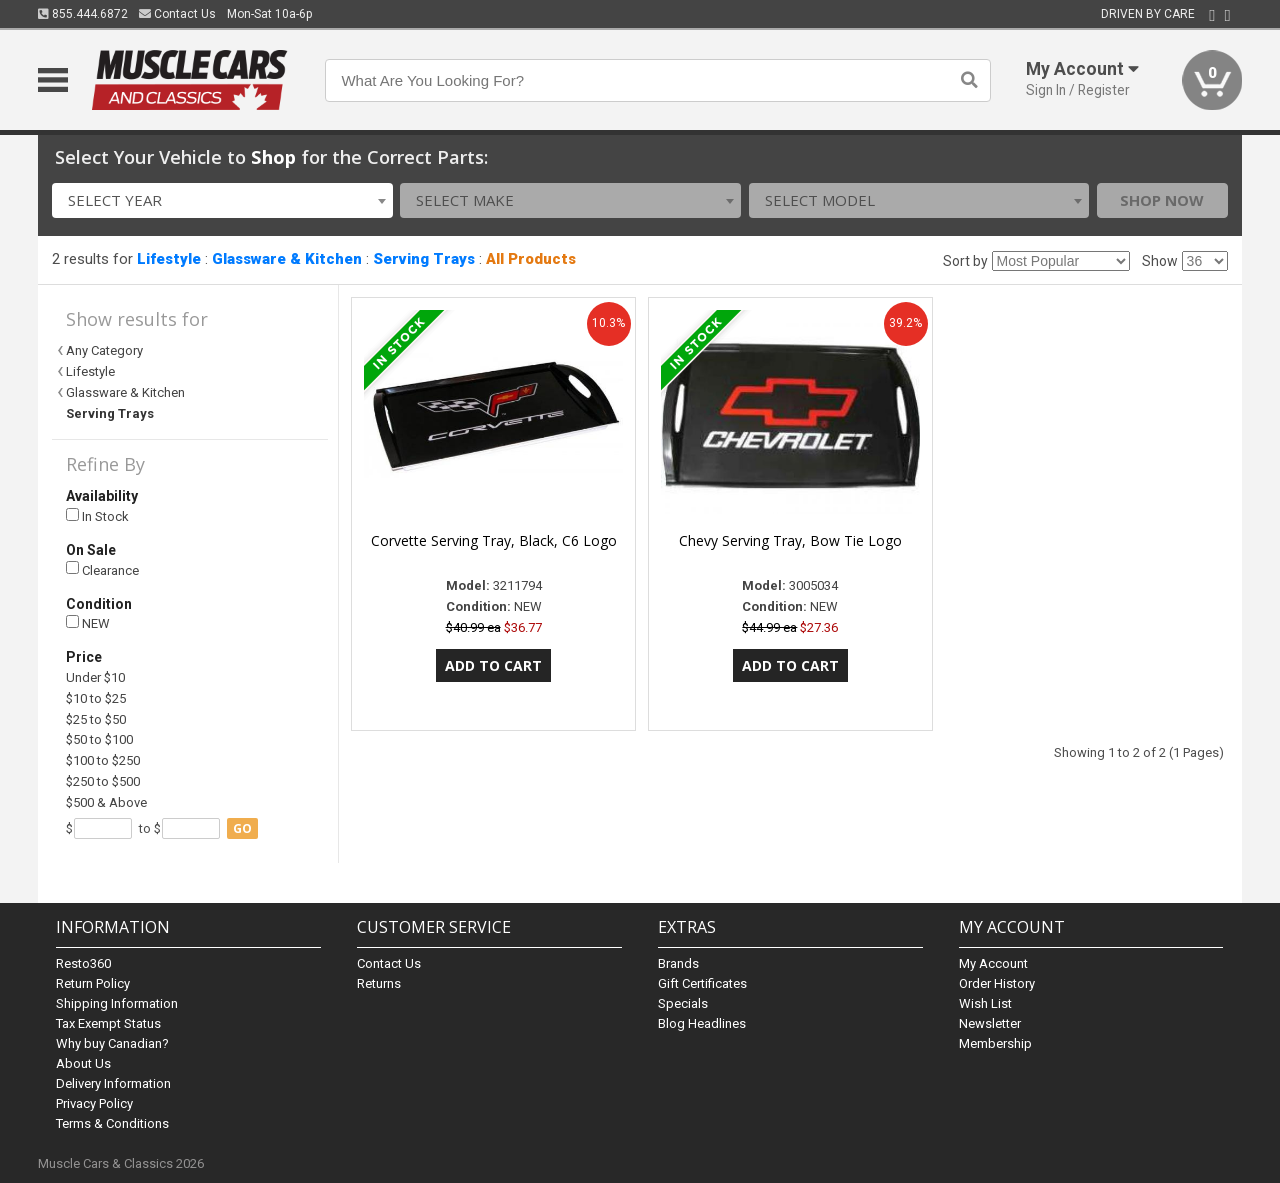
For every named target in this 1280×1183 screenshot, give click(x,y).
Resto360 (83, 963)
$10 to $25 (96, 698)
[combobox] (222, 200)
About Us (83, 1063)
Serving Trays (424, 259)
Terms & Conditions (112, 1123)
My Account (993, 963)
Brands (678, 963)
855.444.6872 (83, 14)
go (242, 828)
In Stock (97, 516)
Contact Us (177, 14)
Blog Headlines (702, 1023)
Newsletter (990, 1023)
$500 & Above (106, 802)
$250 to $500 (103, 781)
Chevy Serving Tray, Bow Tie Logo (790, 540)
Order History (997, 983)
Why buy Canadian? (112, 1043)
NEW (88, 623)
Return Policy (93, 983)
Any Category (104, 350)
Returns (379, 983)
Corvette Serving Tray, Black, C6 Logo (494, 540)
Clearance (102, 569)
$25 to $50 (96, 719)
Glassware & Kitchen (287, 259)
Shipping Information (117, 1003)
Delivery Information (113, 1083)
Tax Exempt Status (108, 1023)
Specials (683, 1003)
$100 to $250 (103, 760)
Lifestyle (169, 259)
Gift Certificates (702, 983)
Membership (995, 1043)
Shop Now (1162, 200)
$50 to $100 (99, 739)
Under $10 (95, 677)
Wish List (985, 1003)
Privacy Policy (94, 1103)
